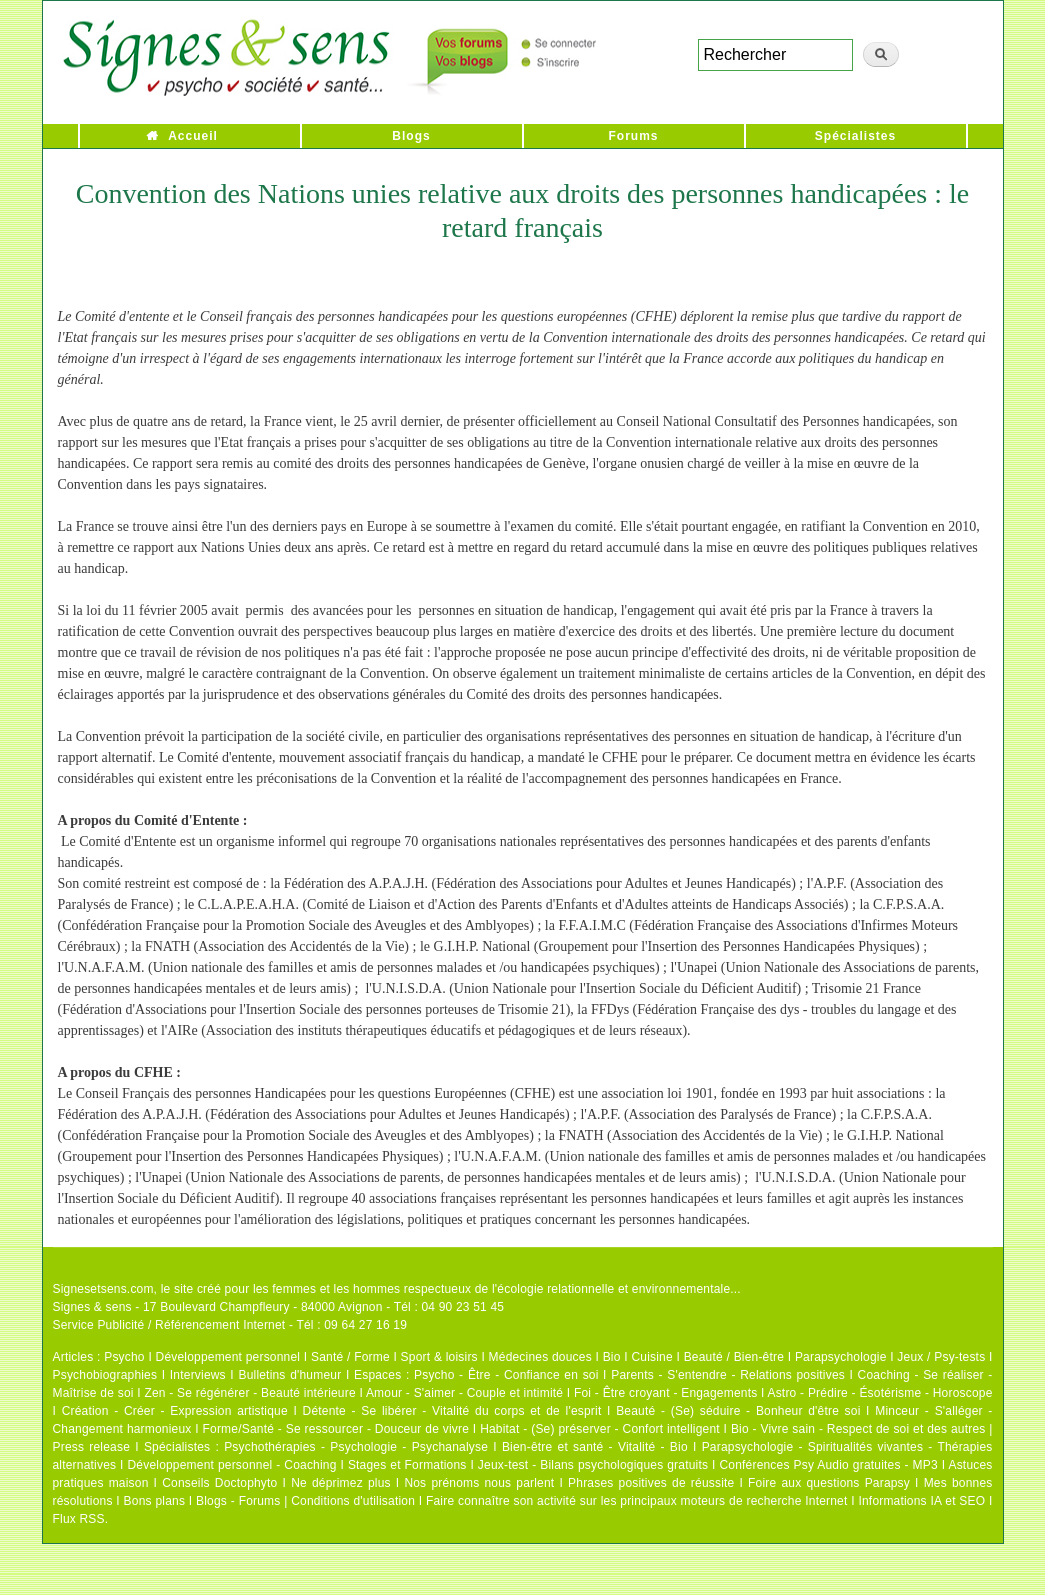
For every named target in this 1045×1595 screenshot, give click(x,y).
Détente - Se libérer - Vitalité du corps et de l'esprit (452, 1411)
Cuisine (651, 1357)
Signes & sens (92, 1307)
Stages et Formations (407, 1465)
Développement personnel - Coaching (232, 1465)
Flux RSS (79, 1519)
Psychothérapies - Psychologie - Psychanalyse (356, 1447)
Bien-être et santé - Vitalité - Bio (595, 1447)
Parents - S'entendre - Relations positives (728, 1375)
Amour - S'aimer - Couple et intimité (464, 1393)
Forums (633, 136)
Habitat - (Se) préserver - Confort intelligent (600, 1429)
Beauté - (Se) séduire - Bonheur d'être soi (738, 1411)
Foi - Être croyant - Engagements (665, 1393)
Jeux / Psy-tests (941, 1357)
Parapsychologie (841, 1357)
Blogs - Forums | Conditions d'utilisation (305, 1501)
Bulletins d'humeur (289, 1375)
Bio (612, 1357)
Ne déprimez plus (341, 1483)
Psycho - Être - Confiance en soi (506, 1375)
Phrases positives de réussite (651, 1483)
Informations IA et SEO (921, 1501)
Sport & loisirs (439, 1357)
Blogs (411, 136)
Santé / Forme (350, 1357)
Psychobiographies (105, 1375)
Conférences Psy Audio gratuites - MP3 (828, 1465)
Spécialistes (855, 136)
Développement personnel (228, 1357)
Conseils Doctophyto (219, 1483)
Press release (92, 1447)
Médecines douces (540, 1357)
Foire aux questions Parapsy (829, 1483)
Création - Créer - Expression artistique (175, 1411)
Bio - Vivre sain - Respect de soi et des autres (858, 1429)
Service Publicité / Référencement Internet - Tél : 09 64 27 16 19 (230, 1325)
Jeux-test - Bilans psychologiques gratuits (593, 1465)
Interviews (198, 1375)
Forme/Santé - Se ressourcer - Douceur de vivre (336, 1429)
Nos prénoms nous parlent (479, 1483)
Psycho (124, 1357)
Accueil (193, 136)
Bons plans (154, 1501)
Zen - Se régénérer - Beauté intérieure (249, 1393)
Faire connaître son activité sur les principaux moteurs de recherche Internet (638, 1501)
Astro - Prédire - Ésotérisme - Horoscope (879, 1393)
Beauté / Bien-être (734, 1357)
